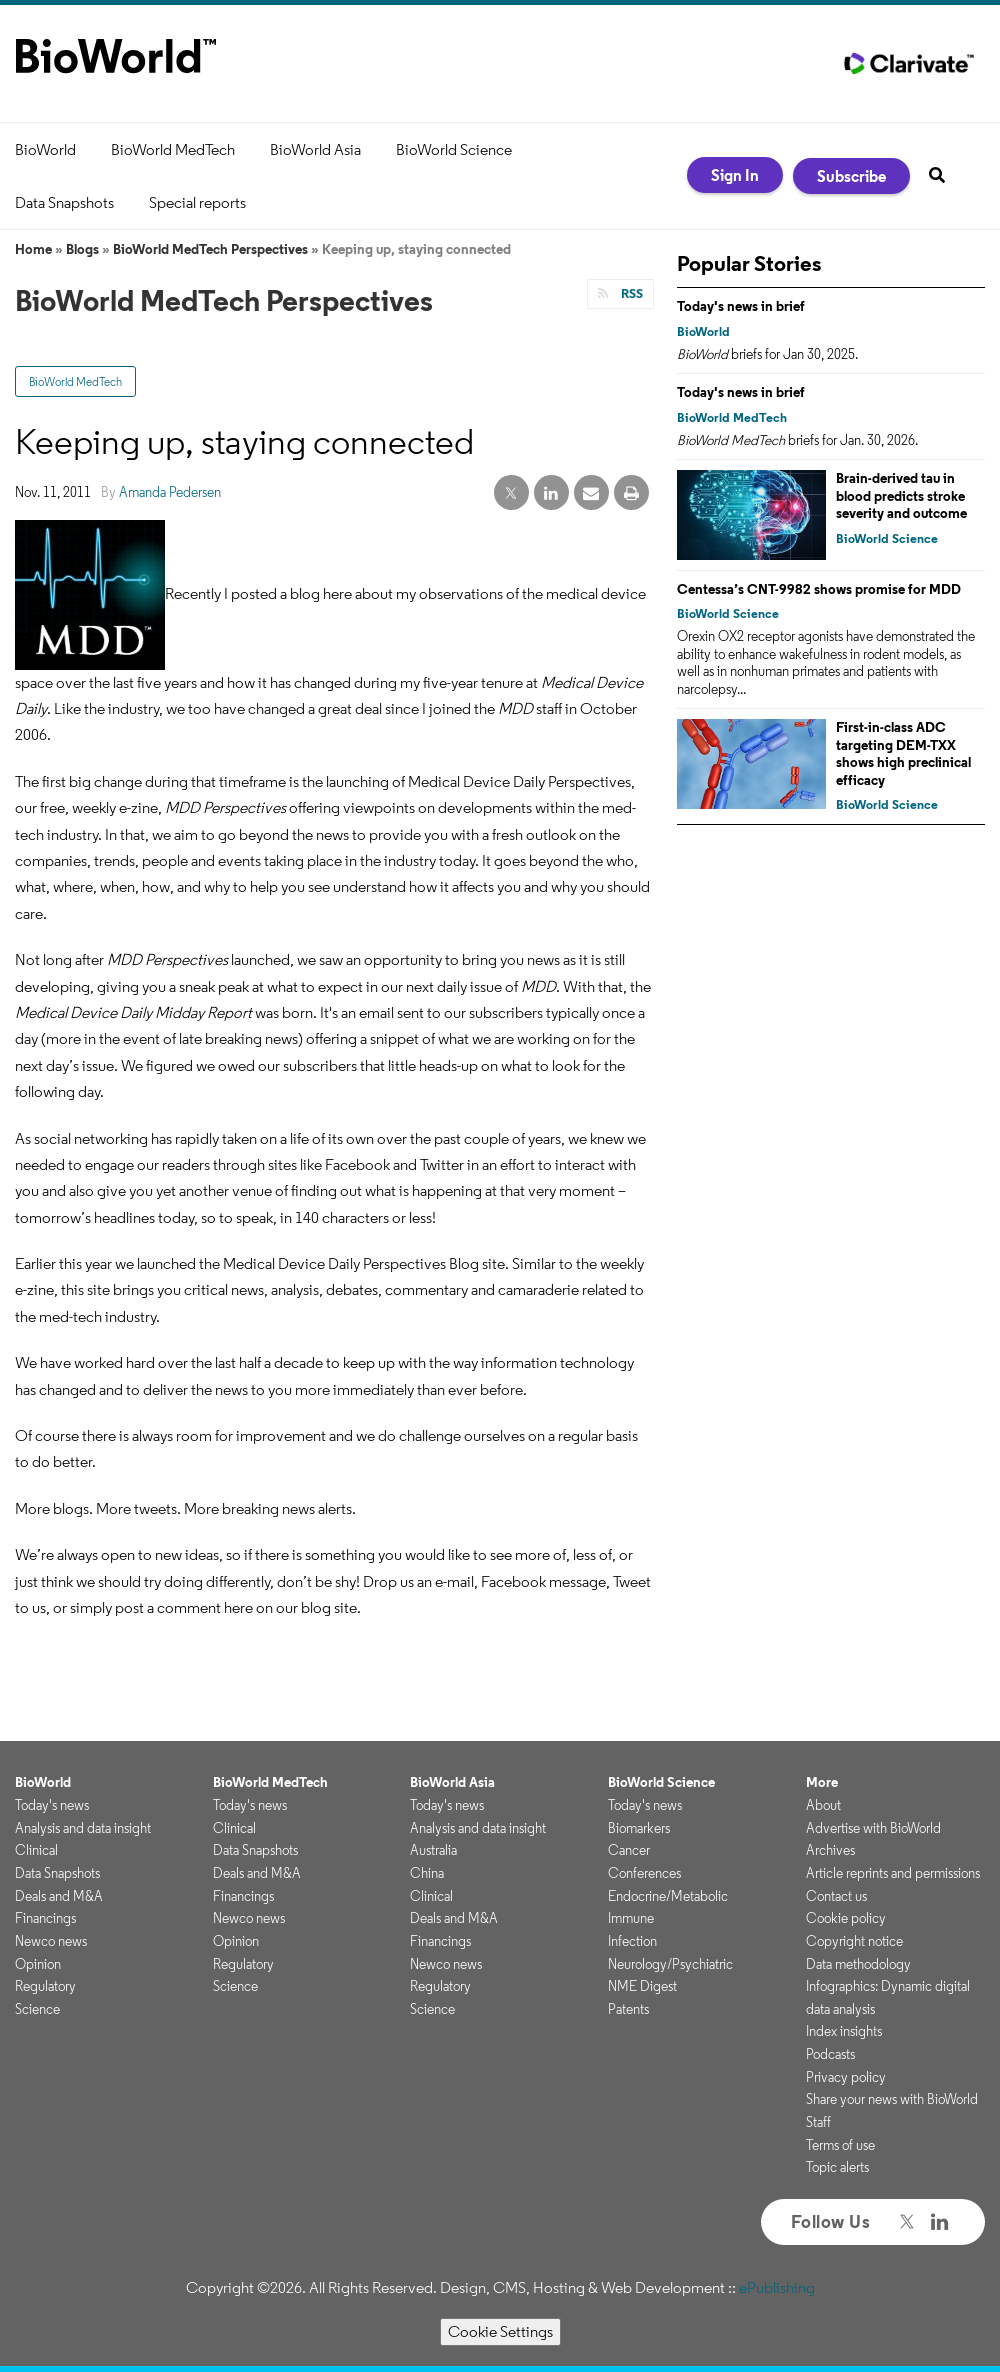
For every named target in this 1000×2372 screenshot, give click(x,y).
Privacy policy (846, 2077)
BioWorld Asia (315, 149)
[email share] (591, 493)
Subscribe (851, 176)
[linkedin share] (551, 493)
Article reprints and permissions (893, 1873)
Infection (632, 1941)
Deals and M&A (59, 1896)
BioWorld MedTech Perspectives (210, 249)
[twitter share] (511, 493)
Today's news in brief (741, 306)
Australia (433, 1850)
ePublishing (777, 2287)
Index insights (844, 2031)
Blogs (82, 249)
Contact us (836, 1896)
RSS (630, 293)
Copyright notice (854, 1941)
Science (37, 2009)
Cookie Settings (500, 2331)
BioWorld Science (454, 149)
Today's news (52, 1805)
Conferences (644, 1873)
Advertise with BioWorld (873, 1828)
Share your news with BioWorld (892, 2099)
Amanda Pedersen (170, 492)
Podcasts (830, 2054)
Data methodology (858, 1964)
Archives (830, 1850)
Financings (45, 1918)
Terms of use (840, 2145)
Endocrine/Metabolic (668, 1896)
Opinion (38, 1964)
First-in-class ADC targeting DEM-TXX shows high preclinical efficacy (903, 753)
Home (33, 249)
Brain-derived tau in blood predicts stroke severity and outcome (901, 495)
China (427, 1873)
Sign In (735, 175)
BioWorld (45, 149)
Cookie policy (846, 1918)
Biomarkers (639, 1828)
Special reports (197, 202)
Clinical (36, 1850)
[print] (631, 493)
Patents (628, 2009)
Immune (631, 1918)
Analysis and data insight (83, 1828)
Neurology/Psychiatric (670, 1964)
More (822, 1782)
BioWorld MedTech (173, 149)
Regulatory (45, 1986)
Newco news (51, 1941)
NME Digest (642, 1986)
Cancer (629, 1850)
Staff (818, 2122)
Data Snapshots (64, 202)
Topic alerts (837, 2167)
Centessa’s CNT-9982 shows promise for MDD (819, 589)
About (823, 1805)
